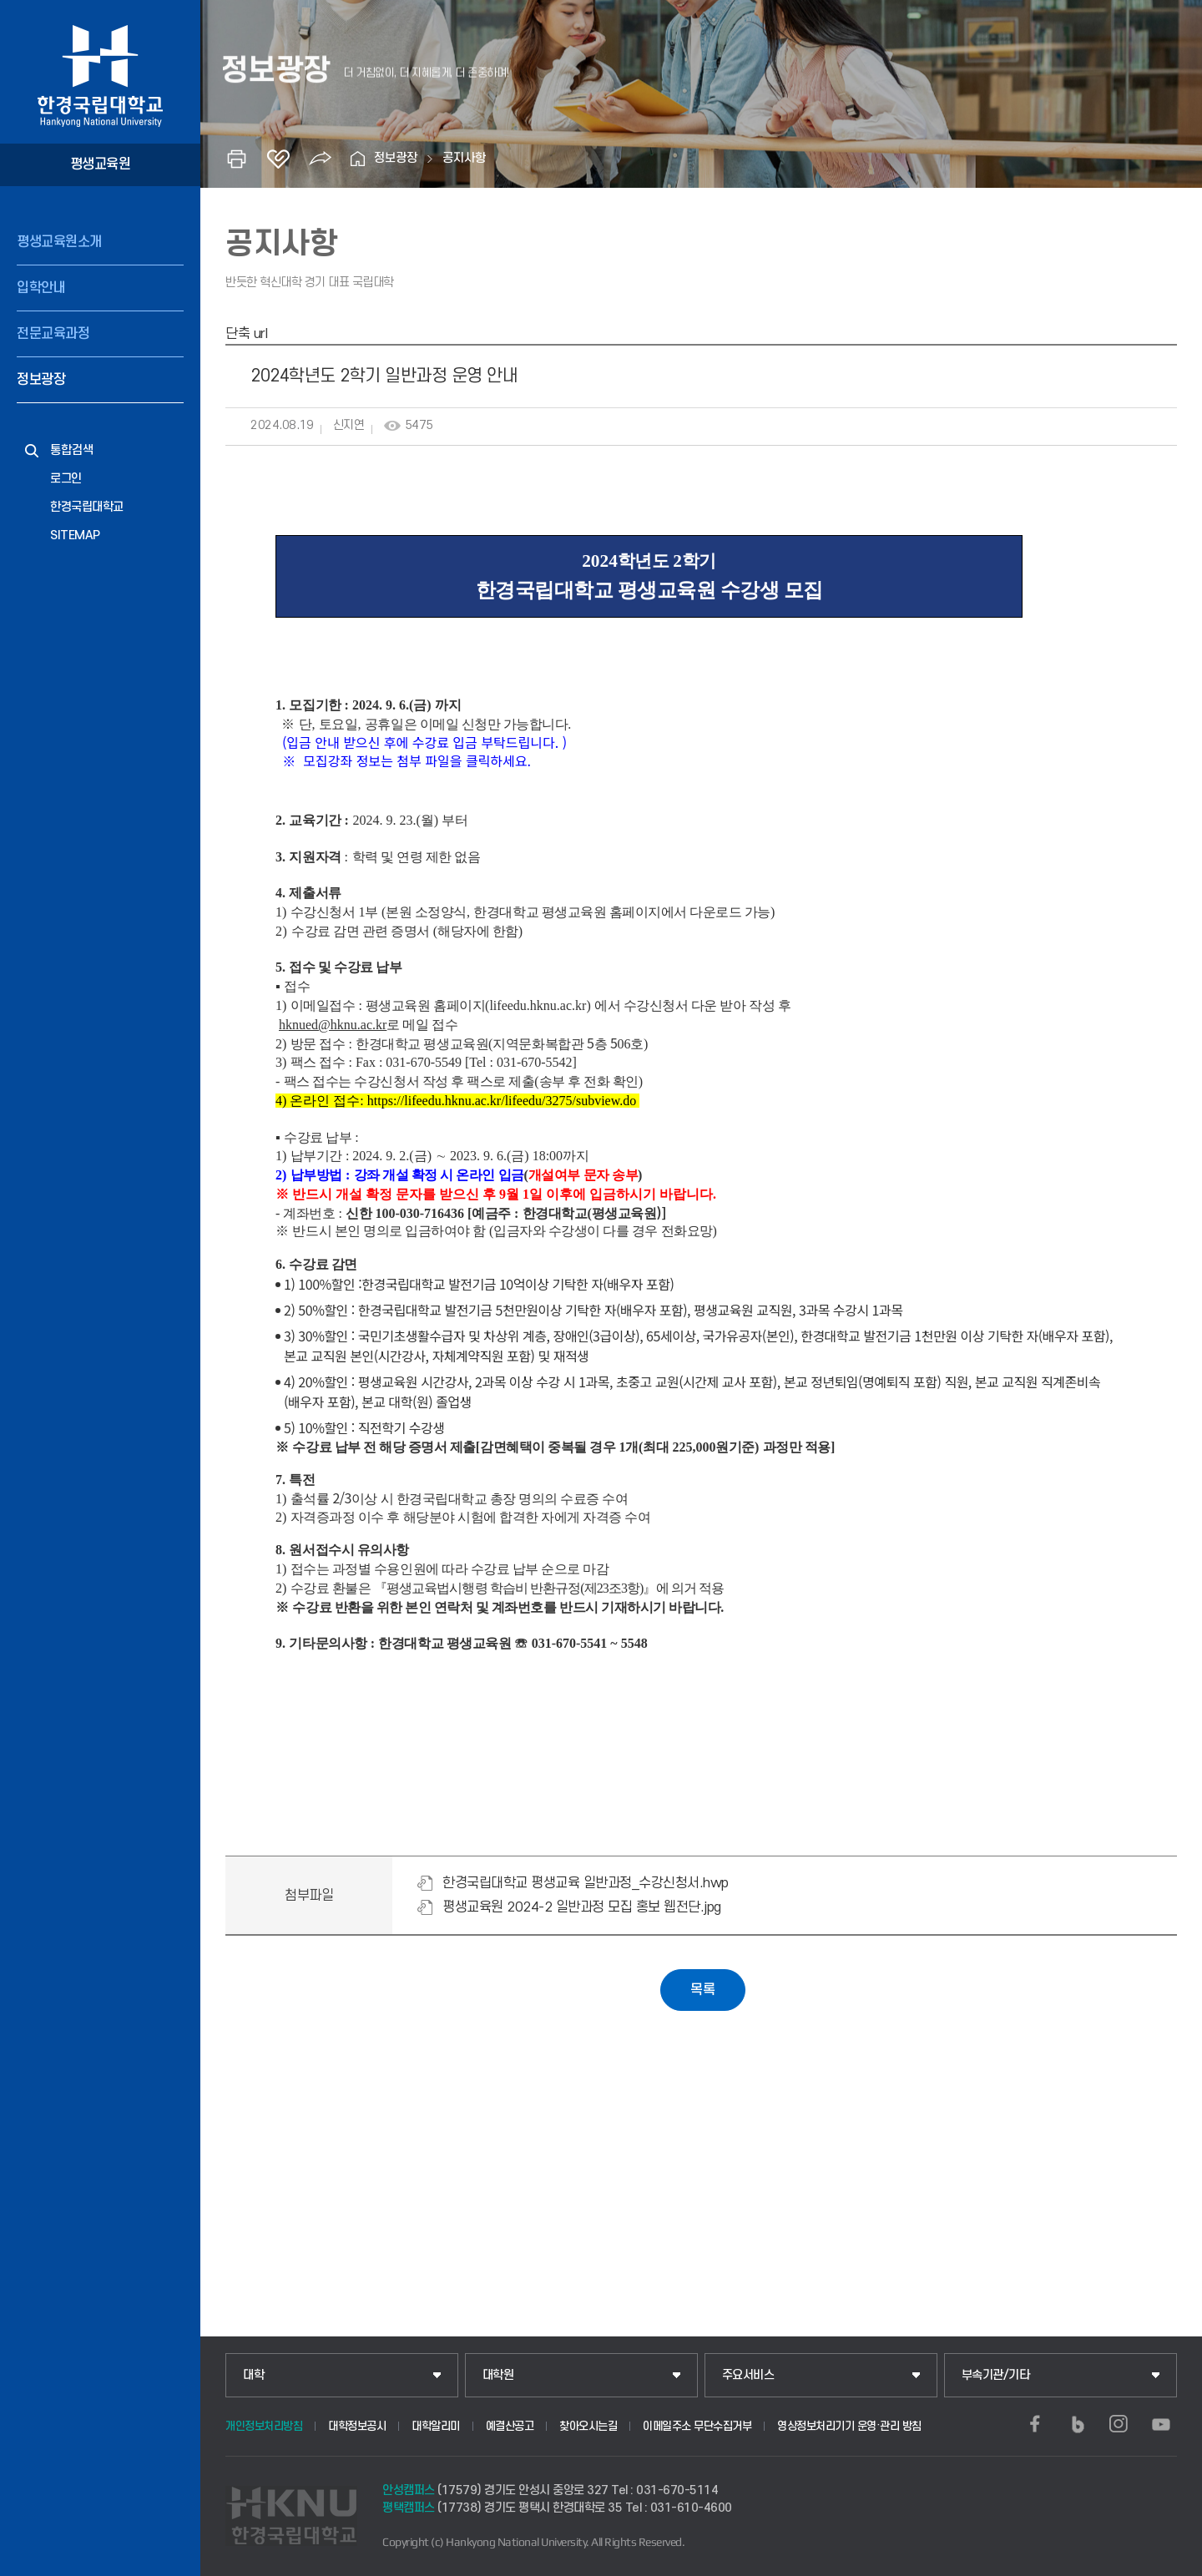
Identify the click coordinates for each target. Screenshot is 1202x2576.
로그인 (66, 479)
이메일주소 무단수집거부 (697, 2426)
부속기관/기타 (996, 2375)
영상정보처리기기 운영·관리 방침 (849, 2426)
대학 (253, 2375)
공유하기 (320, 158)
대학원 (498, 2375)
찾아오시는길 (588, 2426)
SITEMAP (75, 535)
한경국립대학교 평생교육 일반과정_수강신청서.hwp (585, 1883)
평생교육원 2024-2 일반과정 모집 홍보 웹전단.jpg (581, 1907)
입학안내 (41, 287)
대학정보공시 (357, 2426)
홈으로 (357, 158)
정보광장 (41, 379)
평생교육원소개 (59, 242)
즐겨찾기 (278, 158)
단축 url (246, 333)
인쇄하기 (236, 158)
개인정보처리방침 (263, 2426)
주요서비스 (748, 2375)
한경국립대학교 (87, 507)
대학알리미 (436, 2426)
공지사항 (464, 158)
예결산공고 (510, 2426)
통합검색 (71, 450)
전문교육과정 (53, 333)
